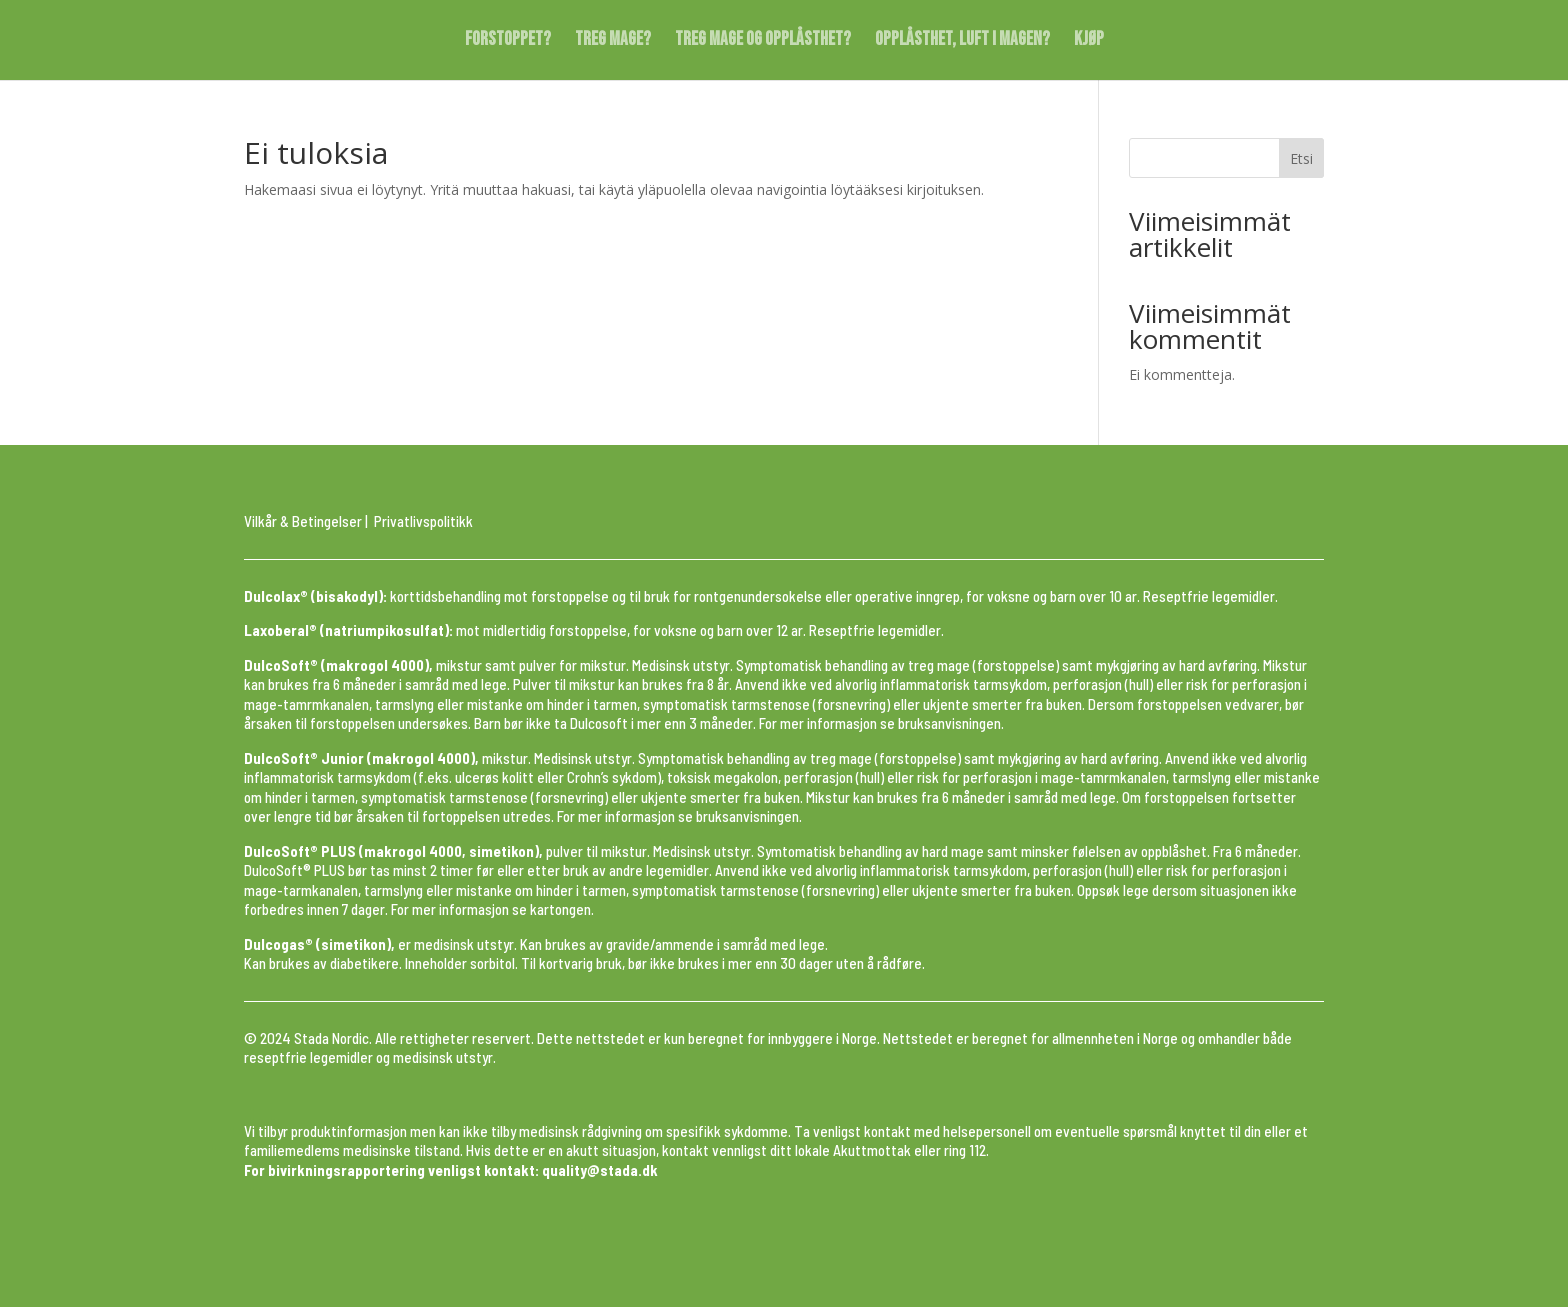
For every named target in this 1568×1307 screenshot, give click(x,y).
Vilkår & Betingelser (303, 521)
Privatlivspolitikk (423, 521)
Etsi (1301, 158)
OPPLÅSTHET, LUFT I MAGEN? (962, 42)
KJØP (1089, 42)
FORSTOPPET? (508, 42)
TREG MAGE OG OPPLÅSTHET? (763, 42)
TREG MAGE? (613, 42)
